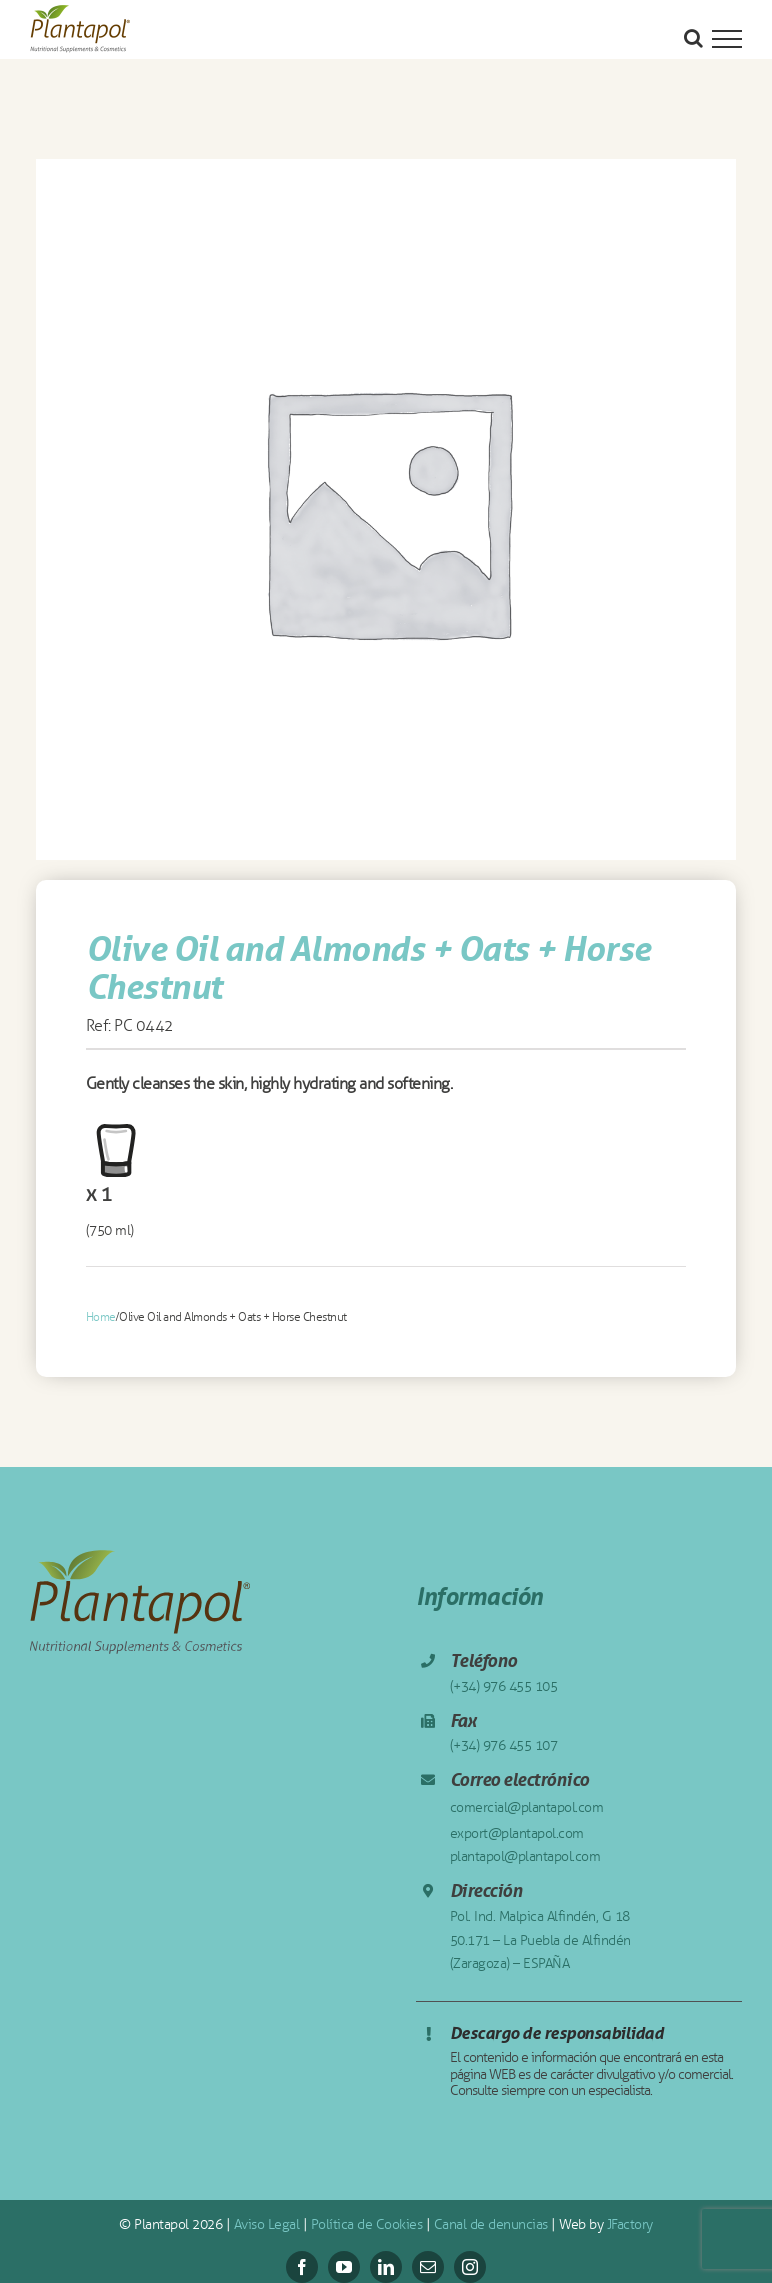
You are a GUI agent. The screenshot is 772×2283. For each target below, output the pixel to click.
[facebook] (302, 2267)
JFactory (630, 2224)
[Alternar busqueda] (693, 38)
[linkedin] (386, 2267)
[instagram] (470, 2267)
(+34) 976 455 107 (504, 1745)
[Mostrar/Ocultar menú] (727, 39)
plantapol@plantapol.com (525, 1856)
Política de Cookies (367, 2224)
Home (101, 1317)
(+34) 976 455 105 (504, 1686)
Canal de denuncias (491, 2224)
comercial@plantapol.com (527, 1807)
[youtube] (344, 2267)
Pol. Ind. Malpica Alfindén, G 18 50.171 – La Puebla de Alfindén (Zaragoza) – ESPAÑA (540, 1940)
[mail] (428, 2267)
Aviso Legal (267, 2224)
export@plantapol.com (517, 1833)
